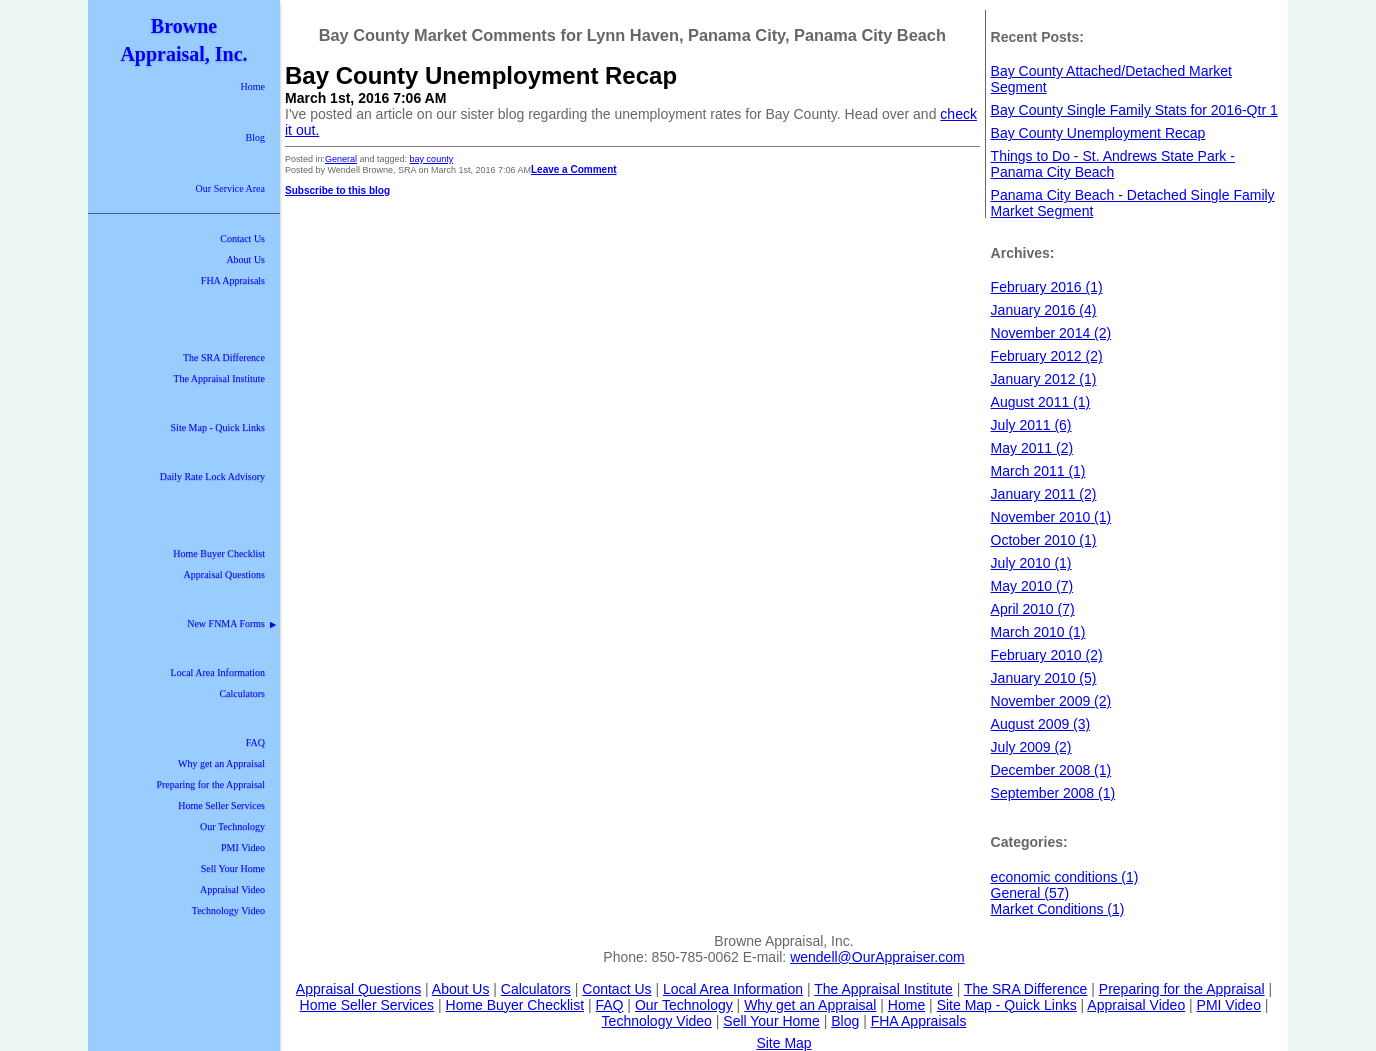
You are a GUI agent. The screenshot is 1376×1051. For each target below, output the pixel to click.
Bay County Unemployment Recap (481, 75)
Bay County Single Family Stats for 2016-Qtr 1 (1134, 110)
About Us (245, 259)
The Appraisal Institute (219, 378)
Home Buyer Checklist (219, 553)
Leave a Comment (574, 169)
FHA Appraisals (233, 280)
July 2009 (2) (1031, 747)
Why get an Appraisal (221, 763)
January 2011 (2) (1044, 494)
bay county (432, 159)
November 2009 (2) (1051, 701)
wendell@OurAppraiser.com (877, 957)
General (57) (1030, 893)
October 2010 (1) (1044, 540)
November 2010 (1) (1051, 517)
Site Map (783, 1043)
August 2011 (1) (1041, 402)
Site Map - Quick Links (218, 427)
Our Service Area (230, 188)
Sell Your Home (233, 868)
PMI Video (243, 847)
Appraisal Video (232, 889)
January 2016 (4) (1044, 310)
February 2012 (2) (1047, 356)
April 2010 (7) (1033, 609)
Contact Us (242, 238)
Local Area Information (218, 672)
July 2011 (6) (1031, 425)
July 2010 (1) (1031, 563)
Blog (255, 137)
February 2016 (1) (1047, 287)
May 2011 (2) (1032, 448)
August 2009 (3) (1041, 724)
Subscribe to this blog (337, 190)
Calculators (242, 693)
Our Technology (232, 826)
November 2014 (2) (1051, 333)
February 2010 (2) (1047, 655)
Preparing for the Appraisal (210, 784)
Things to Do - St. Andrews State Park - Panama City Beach (1113, 164)
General (341, 159)
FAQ (255, 742)
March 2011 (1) (1038, 471)
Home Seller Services (221, 805)
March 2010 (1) (1038, 632)
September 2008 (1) (1053, 793)
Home (253, 86)
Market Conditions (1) (1058, 909)
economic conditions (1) (1065, 877)
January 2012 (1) (1044, 379)
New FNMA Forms (231, 623)
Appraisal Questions (224, 574)
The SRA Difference (224, 357)
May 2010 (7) (1032, 586)
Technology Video (228, 910)
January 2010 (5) (1044, 678)
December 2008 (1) (1051, 770)
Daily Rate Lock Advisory (212, 476)
